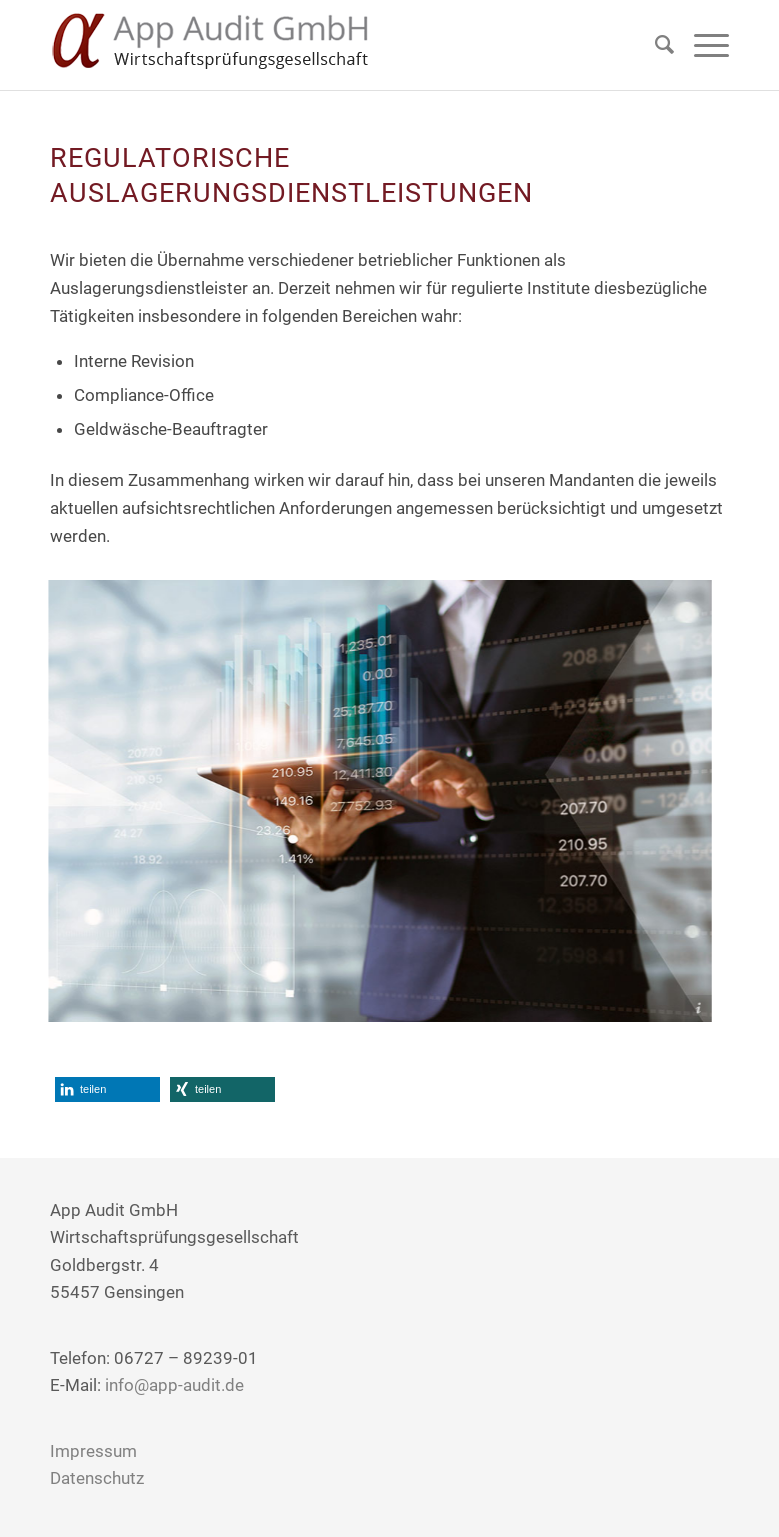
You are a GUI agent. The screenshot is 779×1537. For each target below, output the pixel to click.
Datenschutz (97, 1478)
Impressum (93, 1451)
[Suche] (654, 45)
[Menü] (701, 45)
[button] (107, 1089)
